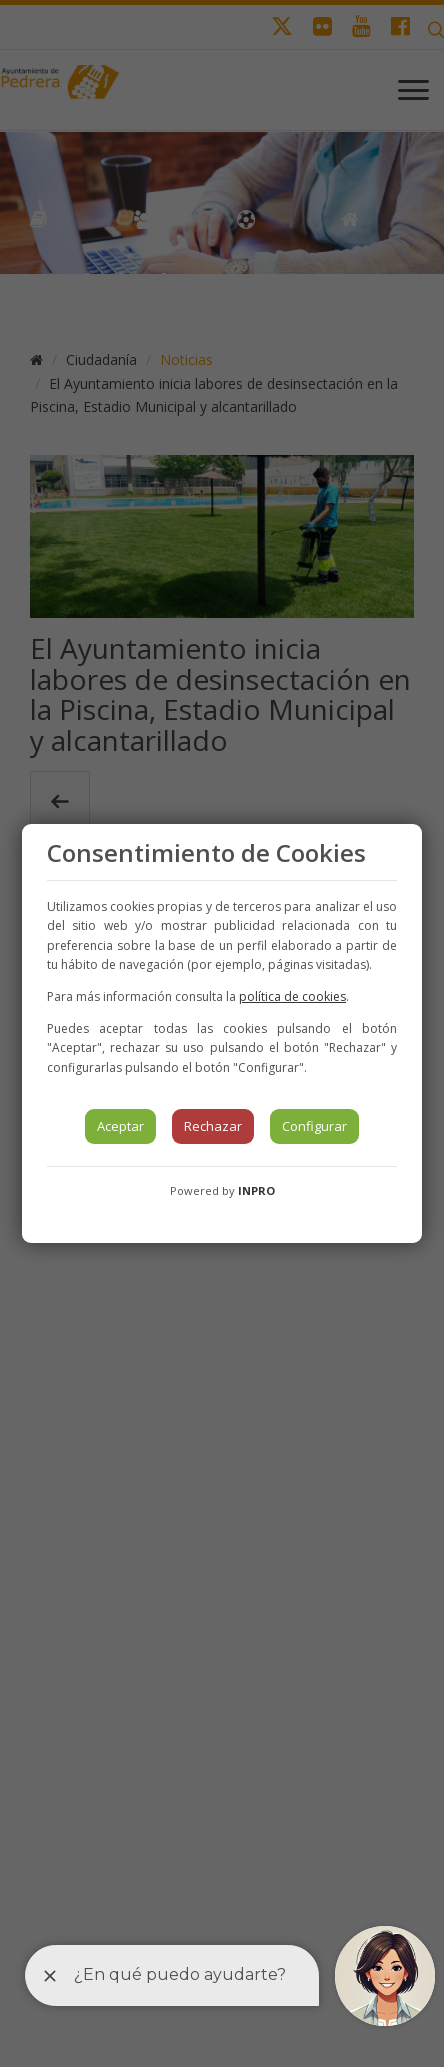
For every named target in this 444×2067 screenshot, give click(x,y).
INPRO (256, 1190)
